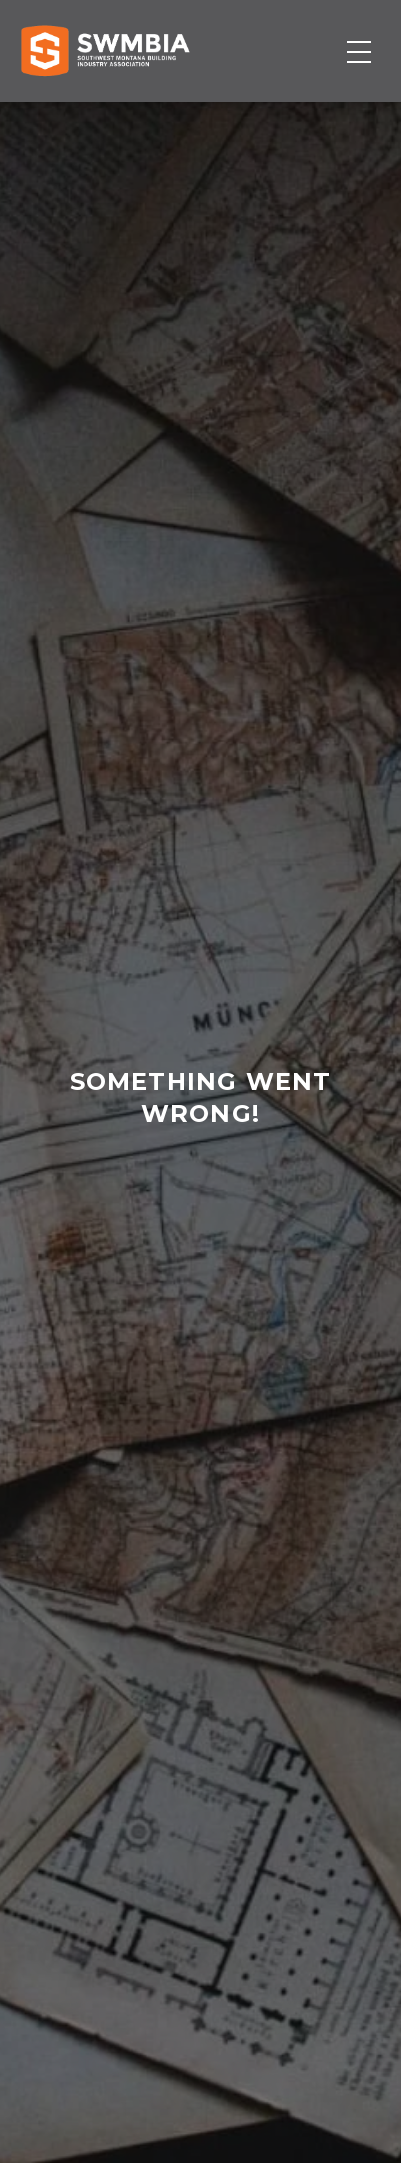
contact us (199, 1210)
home (189, 1210)
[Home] (105, 50)
